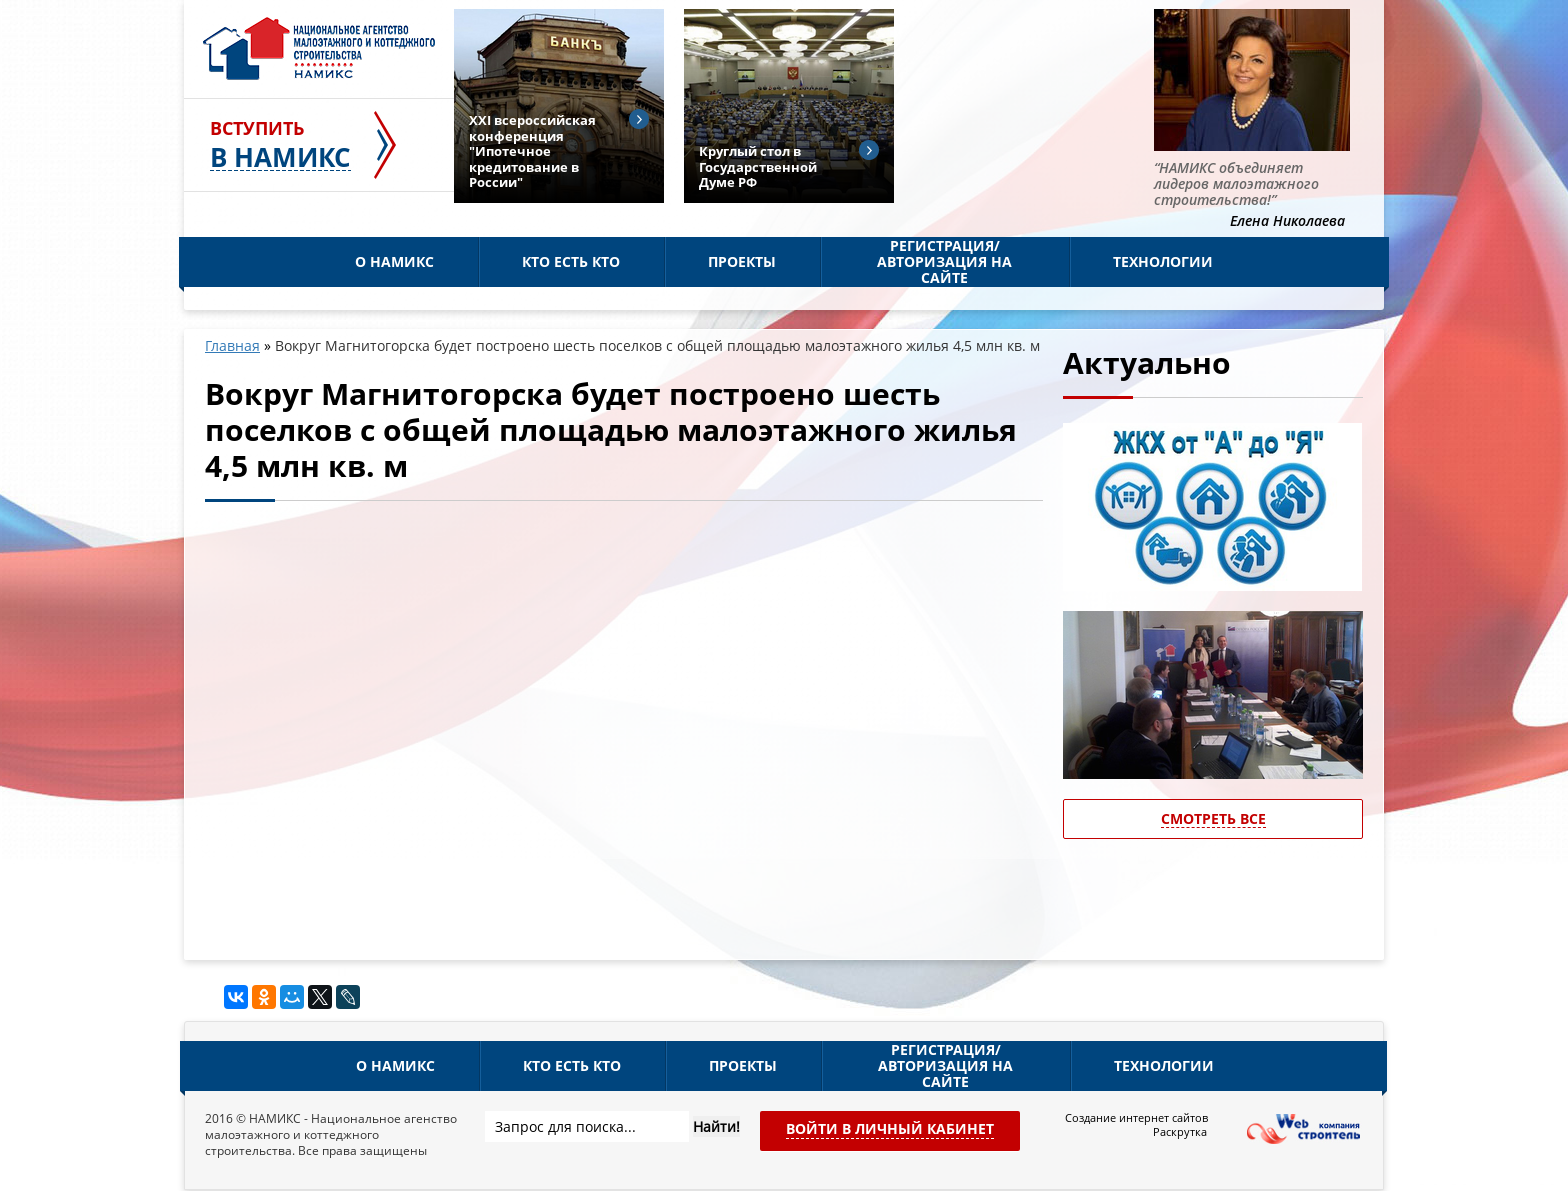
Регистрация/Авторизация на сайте (944, 262)
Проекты (742, 261)
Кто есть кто (571, 261)
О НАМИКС (394, 261)
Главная (232, 345)
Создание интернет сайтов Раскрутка (1136, 1125)
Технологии (1163, 261)
